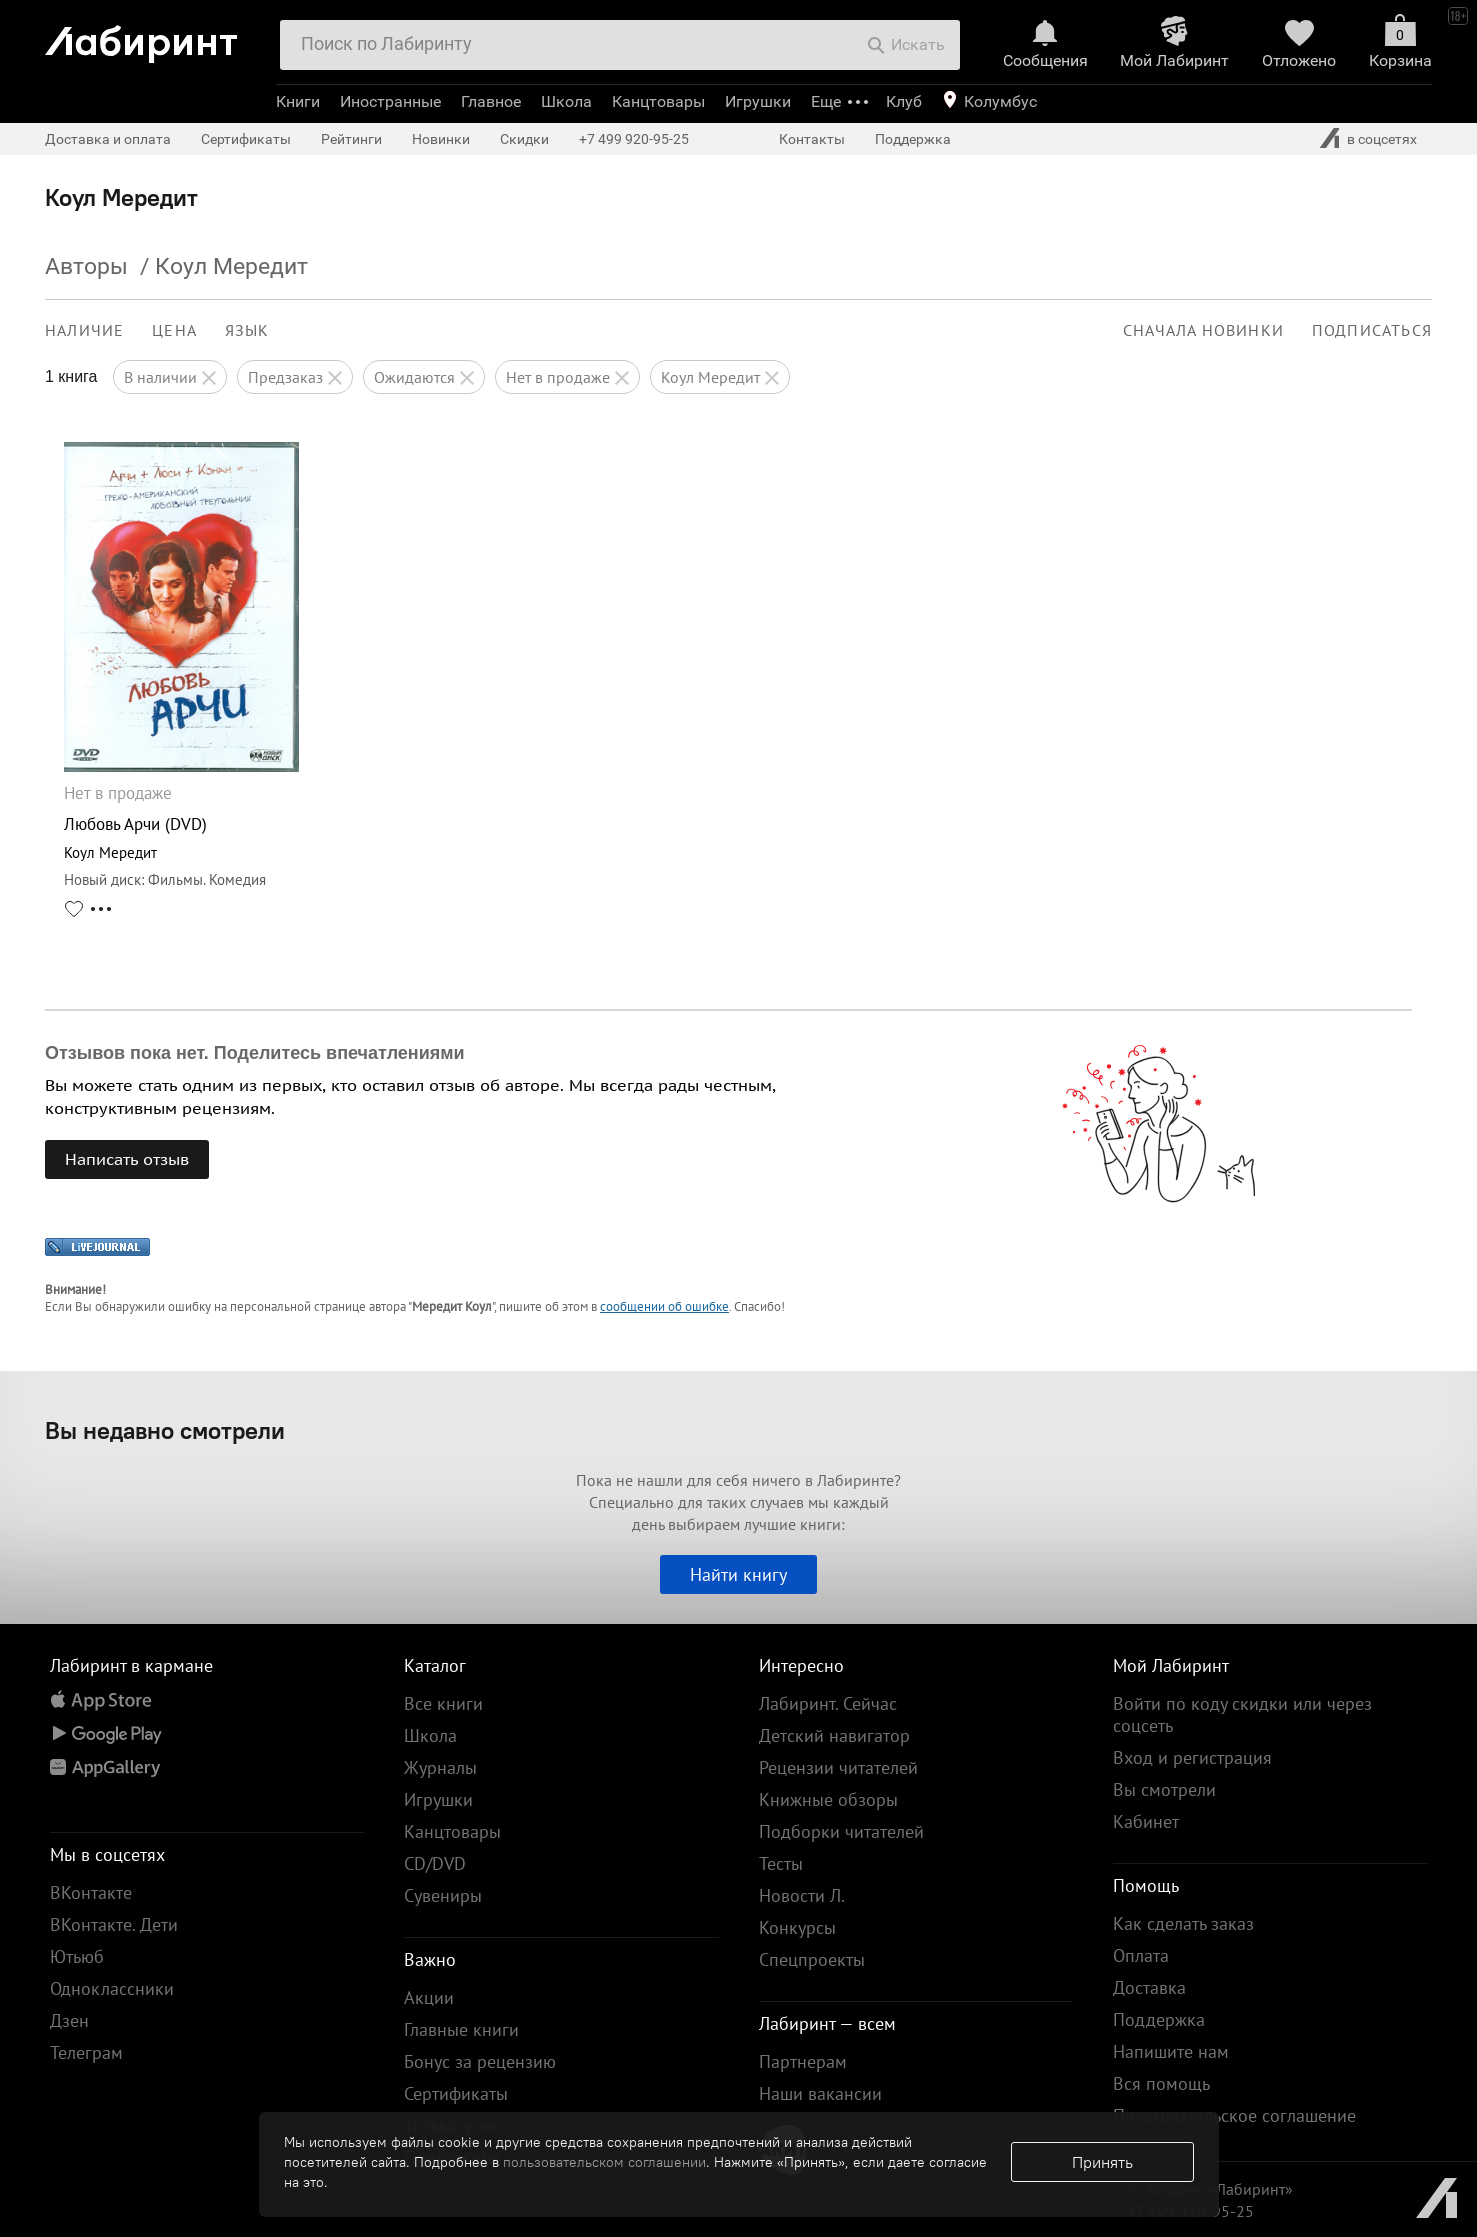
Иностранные (390, 101)
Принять (1102, 2162)
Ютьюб (77, 1956)
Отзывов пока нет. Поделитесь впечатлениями (255, 1053)
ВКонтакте (91, 1892)
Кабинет (1146, 1821)
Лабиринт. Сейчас (828, 1703)
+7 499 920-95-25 (634, 139)
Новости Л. (802, 1895)
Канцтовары (658, 101)
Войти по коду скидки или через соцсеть (1242, 1714)
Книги (298, 101)
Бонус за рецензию (480, 2061)
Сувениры (443, 1895)
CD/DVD (435, 1863)
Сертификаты (246, 139)
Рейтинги (351, 139)
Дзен (69, 2020)
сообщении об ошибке (664, 1306)
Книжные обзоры (828, 1799)
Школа (566, 101)
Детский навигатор (834, 1735)
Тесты (781, 1863)
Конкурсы (797, 1927)
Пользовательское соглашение (1234, 2115)
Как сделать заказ (1183, 1923)
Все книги (443, 1703)
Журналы (440, 1767)
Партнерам (803, 2061)
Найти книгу (738, 1574)
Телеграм (86, 2052)
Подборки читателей (841, 1831)
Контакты (812, 139)
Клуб (904, 101)
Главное (491, 101)
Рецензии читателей (838, 1767)
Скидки (524, 139)
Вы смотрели (1164, 1789)
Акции (429, 1997)
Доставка (1149, 1987)
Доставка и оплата (108, 139)
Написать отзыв (127, 1159)
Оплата (1141, 1955)
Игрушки (758, 101)
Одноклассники (112, 1988)
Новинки (441, 139)
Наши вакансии (820, 2093)
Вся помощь (1161, 2083)
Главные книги (461, 2029)
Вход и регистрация (1192, 1757)
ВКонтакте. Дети (114, 1924)
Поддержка (913, 139)
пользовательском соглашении (604, 2162)
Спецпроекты (812, 1959)
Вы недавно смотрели (165, 1430)
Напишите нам (1171, 2051)
